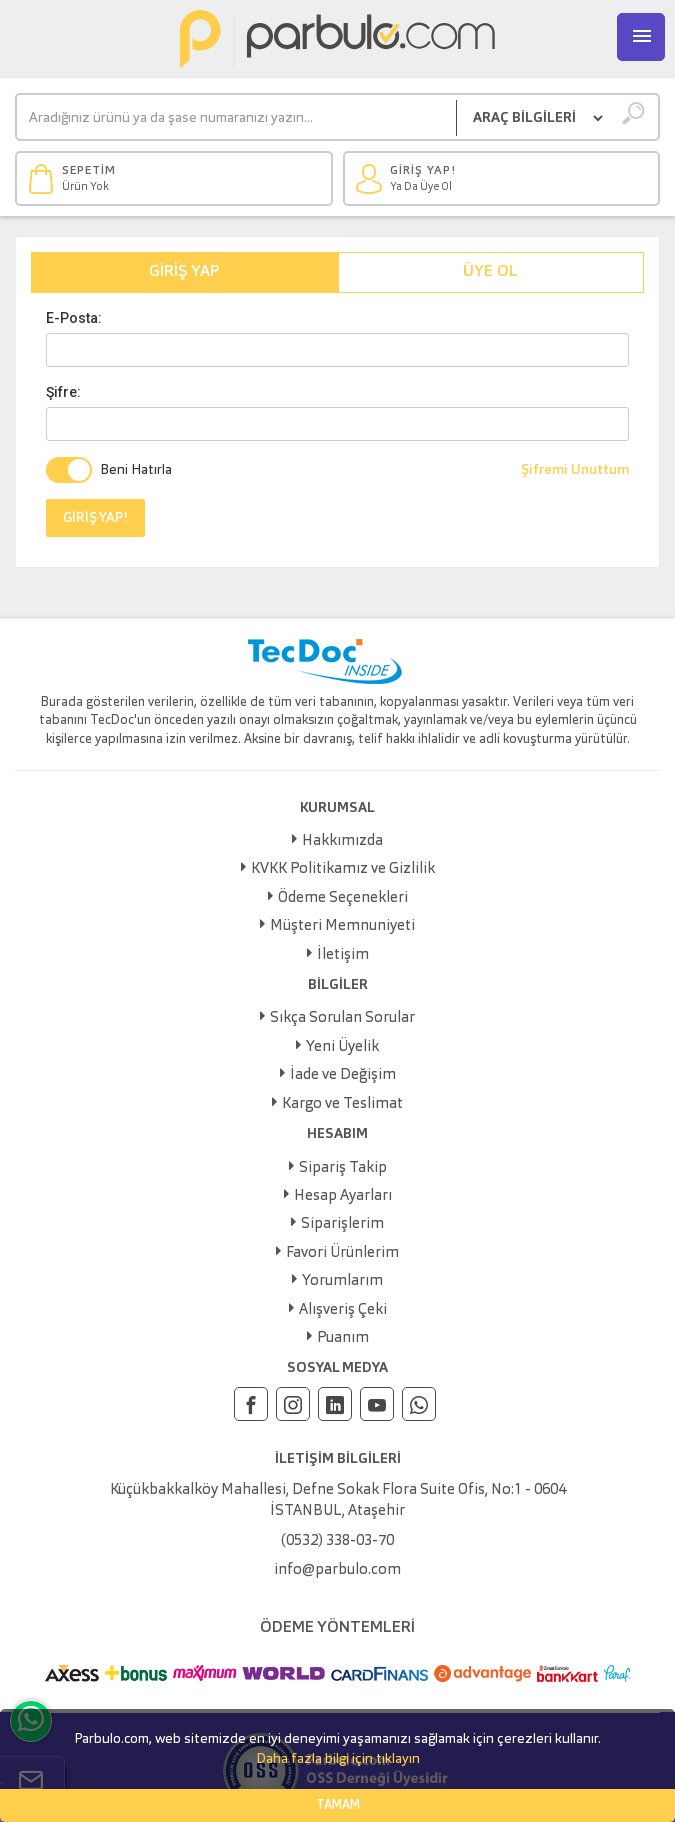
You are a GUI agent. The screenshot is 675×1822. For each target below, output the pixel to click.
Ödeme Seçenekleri (343, 898)
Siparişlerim (342, 1224)
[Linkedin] (335, 1404)
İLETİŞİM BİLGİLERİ (338, 1459)
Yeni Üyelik (342, 1047)
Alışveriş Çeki (343, 1310)
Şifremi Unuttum (575, 470)
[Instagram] (293, 1404)
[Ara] (236, 118)
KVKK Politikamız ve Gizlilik (343, 869)
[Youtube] (377, 1404)
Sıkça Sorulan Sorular (342, 1018)
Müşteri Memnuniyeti (342, 926)
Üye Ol (490, 272)
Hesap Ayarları (343, 1196)
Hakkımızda (342, 841)
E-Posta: (74, 318)
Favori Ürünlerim (342, 1253)
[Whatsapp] (419, 1404)
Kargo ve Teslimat (342, 1104)
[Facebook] (251, 1404)
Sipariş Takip (343, 1168)
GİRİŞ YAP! (95, 518)
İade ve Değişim (343, 1075)
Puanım (343, 1338)
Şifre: (63, 392)
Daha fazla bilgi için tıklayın (338, 1759)
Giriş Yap (184, 272)
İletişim (343, 955)
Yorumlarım (342, 1281)
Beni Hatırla (136, 470)
